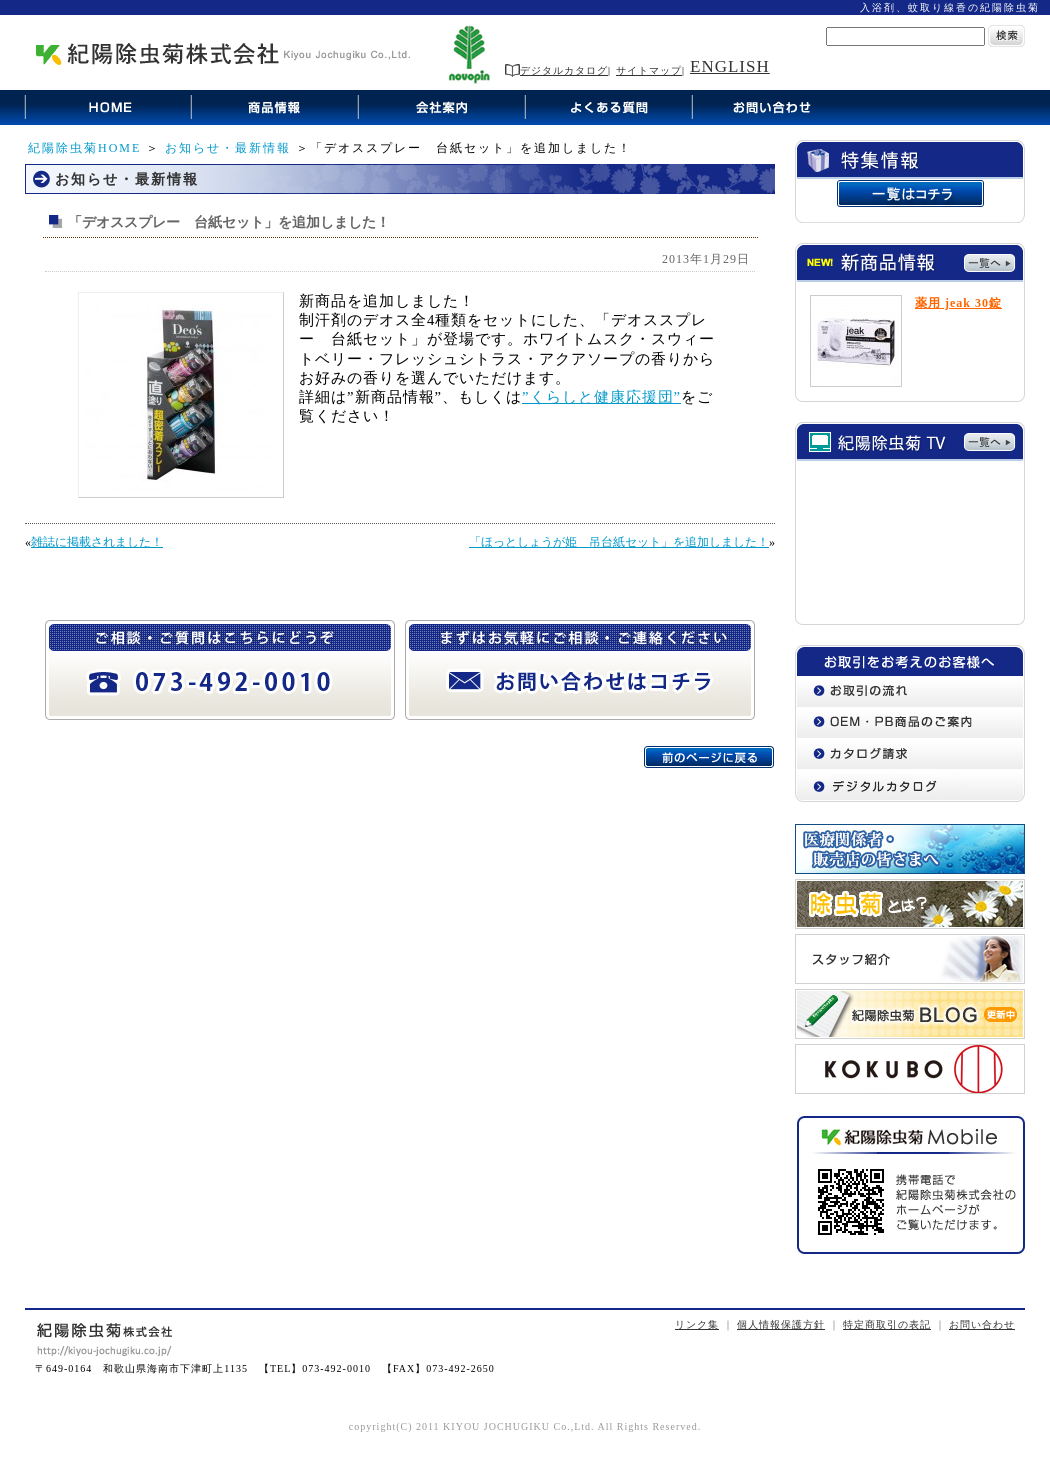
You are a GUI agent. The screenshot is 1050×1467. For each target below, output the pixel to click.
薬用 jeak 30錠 (958, 303)
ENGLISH (730, 66)
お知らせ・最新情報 (228, 148)
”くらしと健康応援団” (601, 397)
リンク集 (697, 1324)
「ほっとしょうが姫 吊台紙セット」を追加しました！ (619, 542)
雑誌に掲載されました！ (97, 542)
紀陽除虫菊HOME (84, 148)
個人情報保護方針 (781, 1324)
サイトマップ (649, 70)
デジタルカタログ (556, 70)
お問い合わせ (982, 1324)
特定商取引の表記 (887, 1324)
